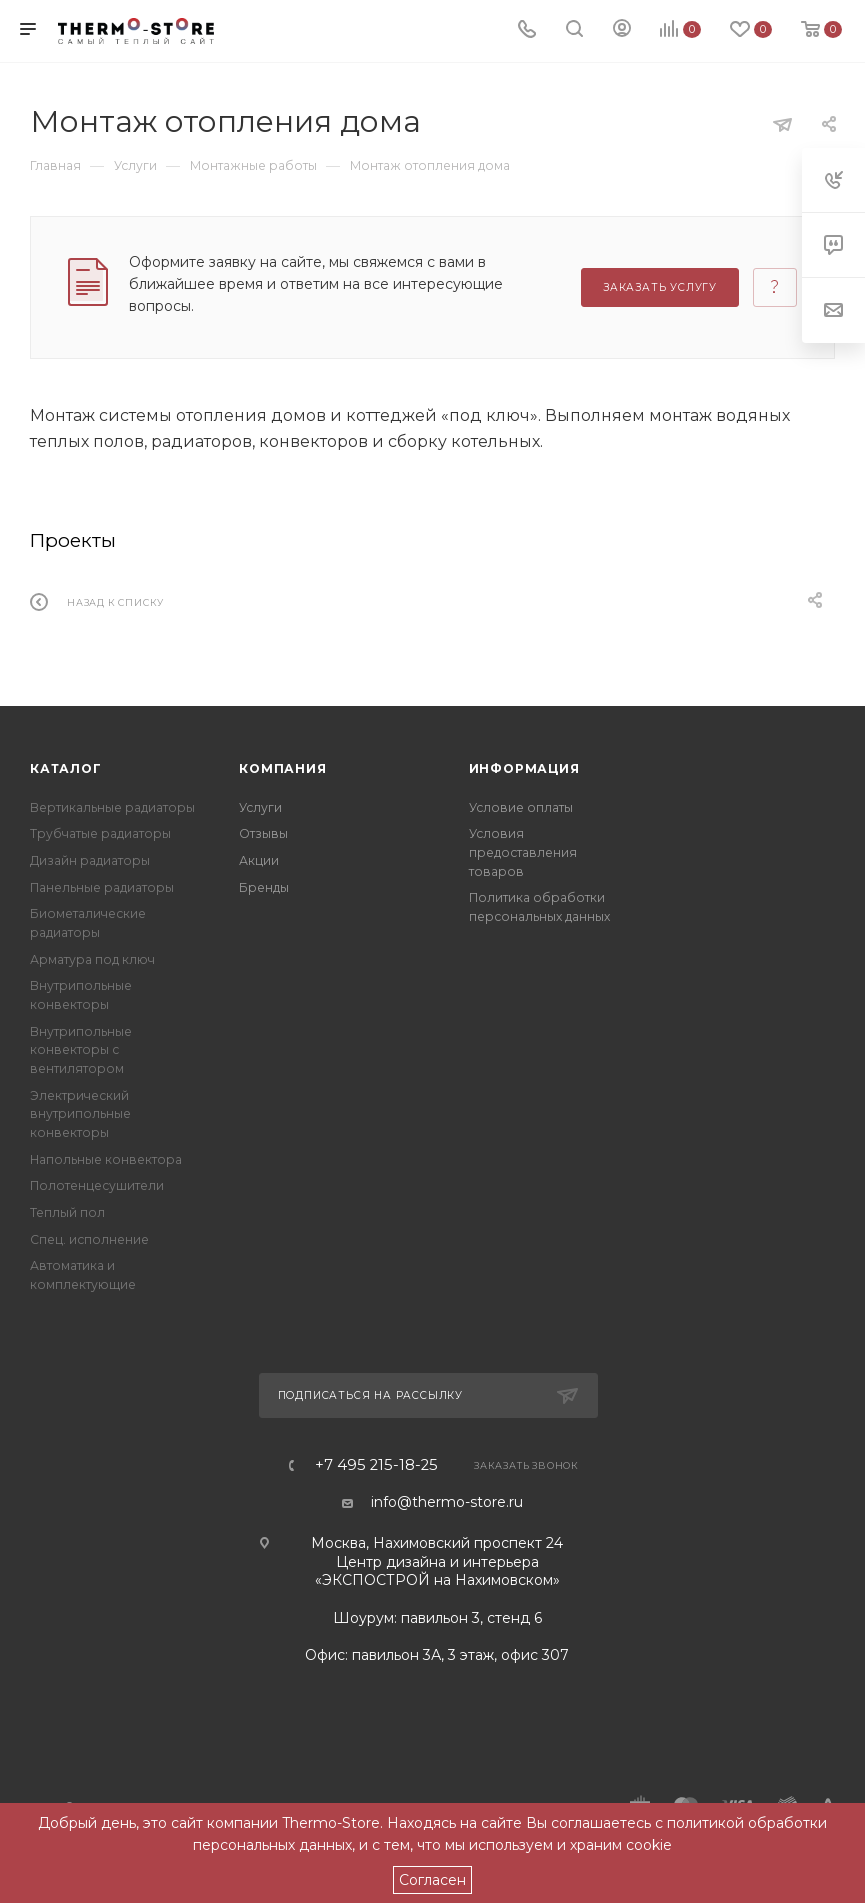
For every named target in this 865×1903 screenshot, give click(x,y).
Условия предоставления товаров (523, 852)
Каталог (66, 768)
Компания (282, 768)
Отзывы (263, 833)
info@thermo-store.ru (447, 1502)
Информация (524, 768)
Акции (259, 860)
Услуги (260, 807)
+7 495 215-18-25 (376, 1465)
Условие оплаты (521, 807)
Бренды (264, 887)
